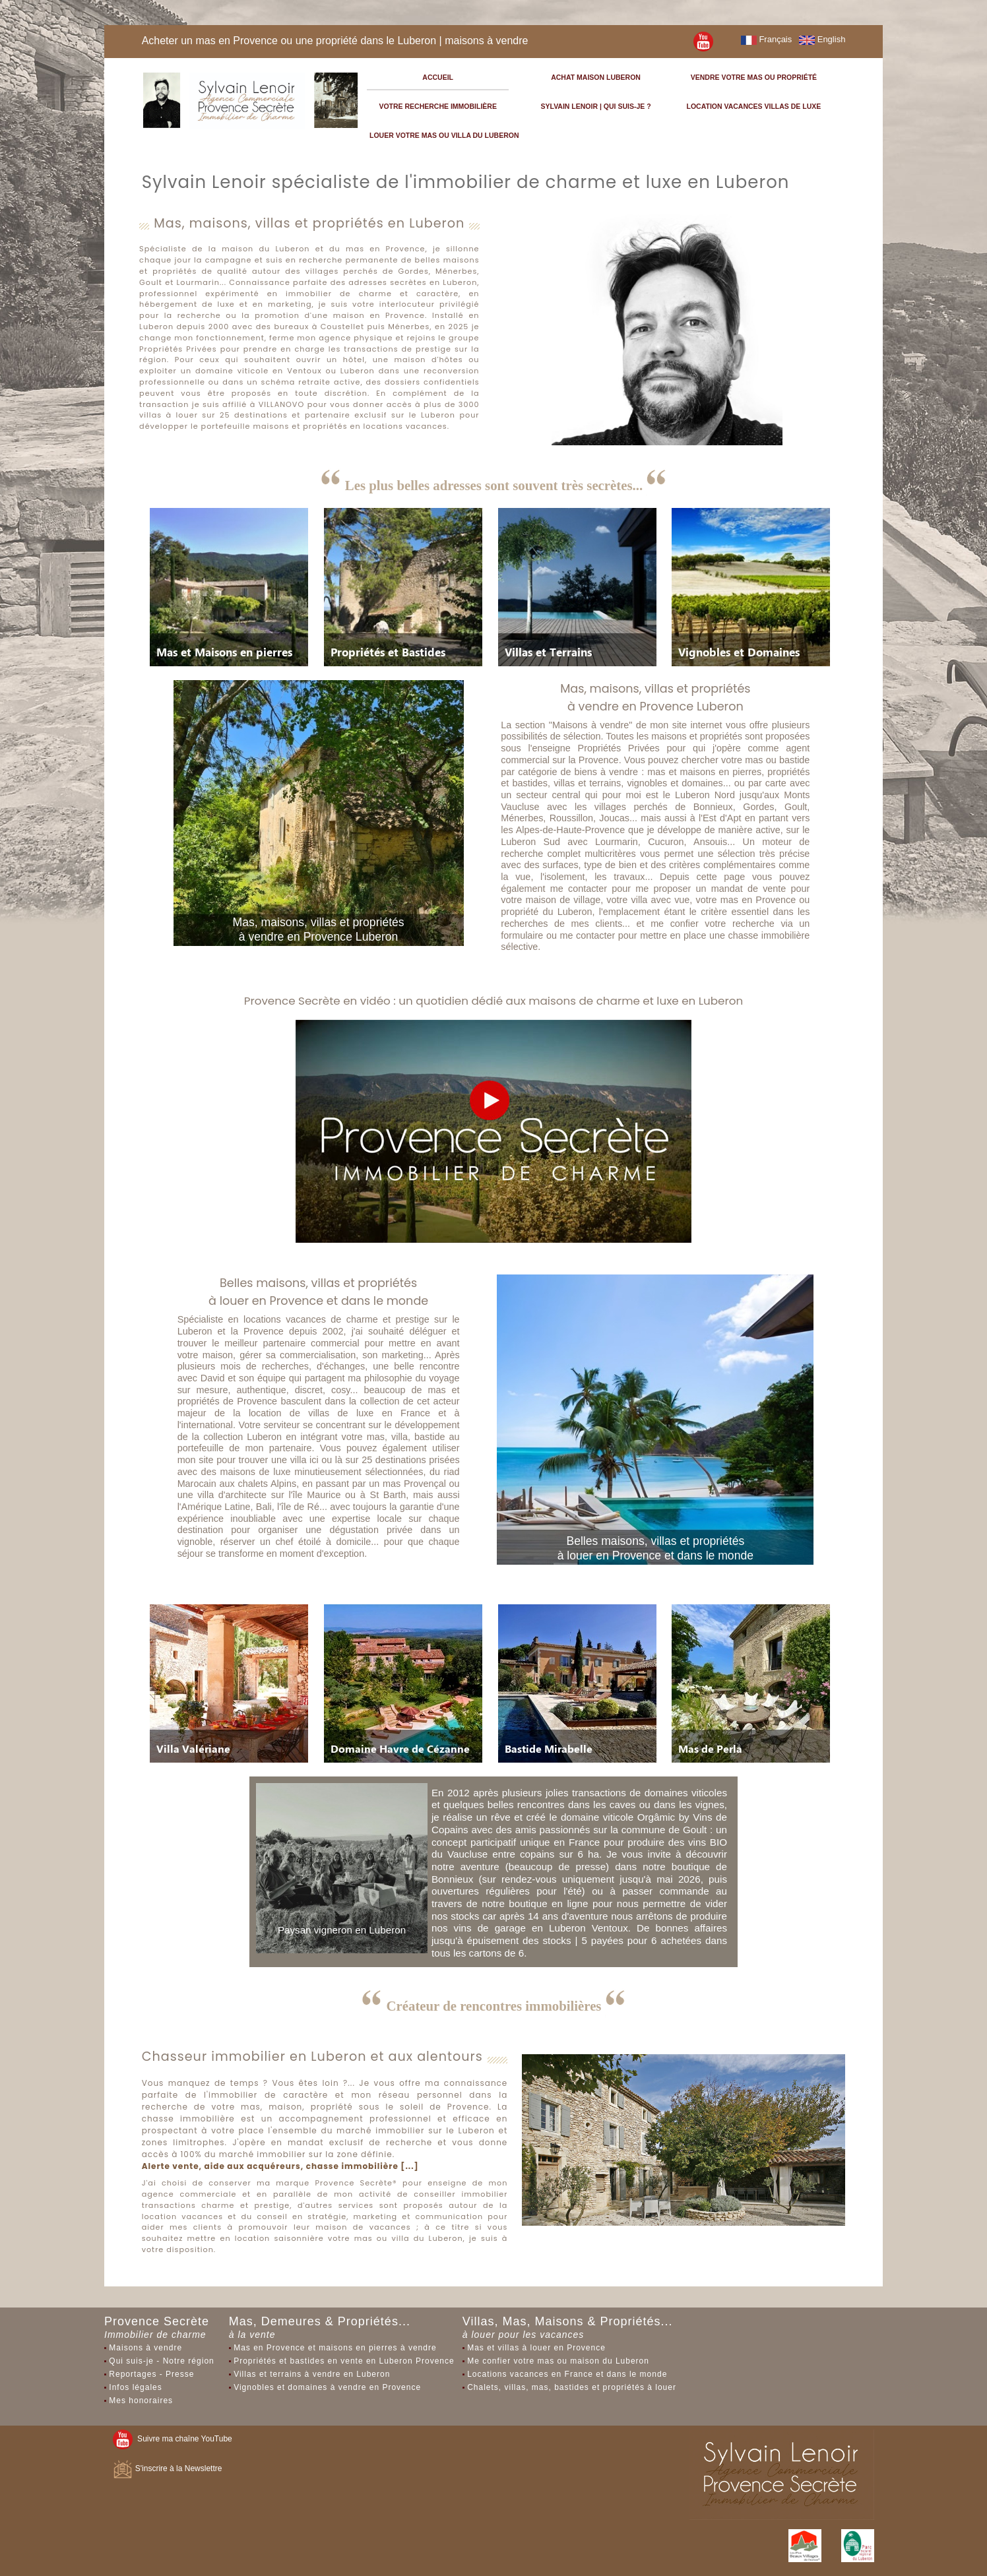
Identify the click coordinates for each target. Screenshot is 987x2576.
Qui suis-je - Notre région (161, 2361)
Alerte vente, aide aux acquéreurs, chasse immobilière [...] (280, 2166)
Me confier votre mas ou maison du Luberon (558, 2361)
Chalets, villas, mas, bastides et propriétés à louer (571, 2387)
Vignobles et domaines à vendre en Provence (327, 2387)
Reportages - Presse (151, 2374)
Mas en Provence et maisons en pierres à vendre (335, 2347)
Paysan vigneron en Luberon (342, 1929)
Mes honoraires (141, 2400)
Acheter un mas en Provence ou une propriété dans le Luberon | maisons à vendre (335, 40)
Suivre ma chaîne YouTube (172, 2438)
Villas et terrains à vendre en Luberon (312, 2374)
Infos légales (135, 2387)
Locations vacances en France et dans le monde (567, 2374)
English (822, 39)
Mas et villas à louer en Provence (536, 2347)
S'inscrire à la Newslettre (167, 2468)
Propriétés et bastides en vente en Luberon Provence (344, 2361)
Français (766, 39)
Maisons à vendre (145, 2347)
